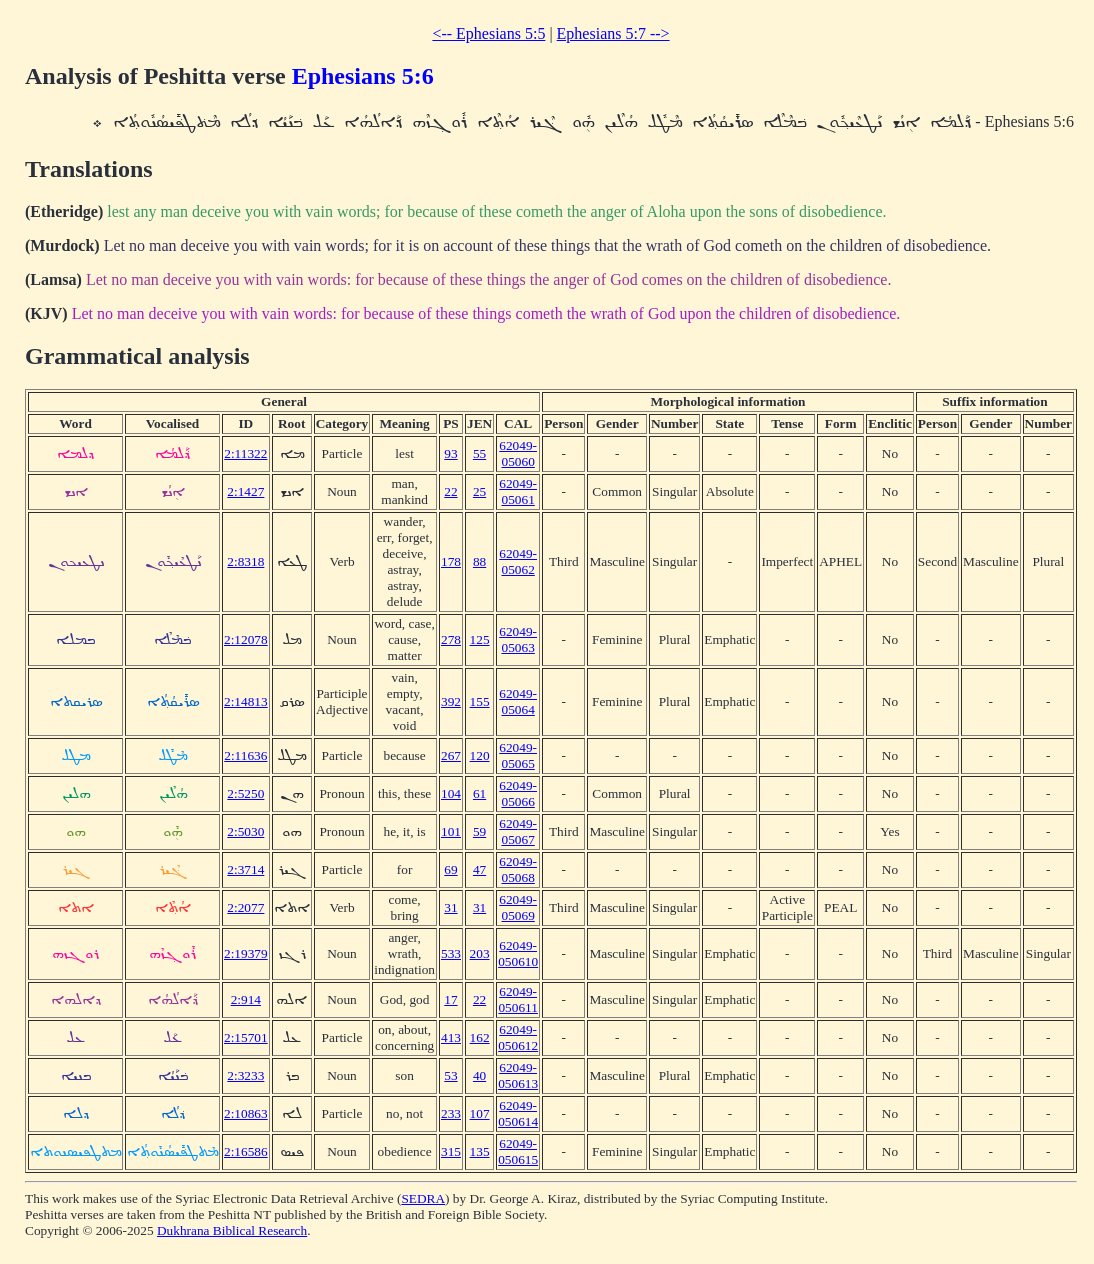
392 (451, 701)
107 (480, 1113)
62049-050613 (518, 1075)
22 (450, 491)
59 (479, 831)
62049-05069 (518, 907)
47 (479, 869)
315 (451, 1151)
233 (451, 1113)
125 (480, 639)
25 (479, 491)
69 (450, 869)
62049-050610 (518, 953)
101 (451, 831)
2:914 (246, 999)
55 (479, 453)
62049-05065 (518, 755)
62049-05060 (518, 453)
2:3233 (245, 1075)
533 (451, 953)
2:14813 (246, 701)
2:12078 (246, 639)
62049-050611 (518, 999)
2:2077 (245, 907)
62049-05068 (518, 869)
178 (451, 561)
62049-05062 (518, 561)
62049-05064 (518, 701)
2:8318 (245, 561)
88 (479, 561)
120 (480, 755)
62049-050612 (518, 1037)
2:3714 (245, 869)
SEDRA (423, 1198)
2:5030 (245, 831)
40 (479, 1075)
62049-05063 (518, 639)
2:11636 (245, 755)
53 (450, 1075)
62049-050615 (518, 1151)
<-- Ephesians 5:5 (488, 33)
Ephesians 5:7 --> (613, 33)
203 (480, 953)
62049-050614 (518, 1113)
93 (450, 453)
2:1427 (245, 491)
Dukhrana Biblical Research (232, 1230)
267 (451, 755)
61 (479, 793)
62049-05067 (518, 831)
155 (480, 701)
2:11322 (245, 453)
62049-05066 (518, 793)
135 (480, 1151)
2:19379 (246, 953)
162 (480, 1037)
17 (450, 999)
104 (451, 793)
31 (450, 907)
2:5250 (245, 793)
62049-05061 (518, 491)
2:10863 (246, 1113)
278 (451, 639)
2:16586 (246, 1151)
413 (451, 1037)
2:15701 (246, 1037)
